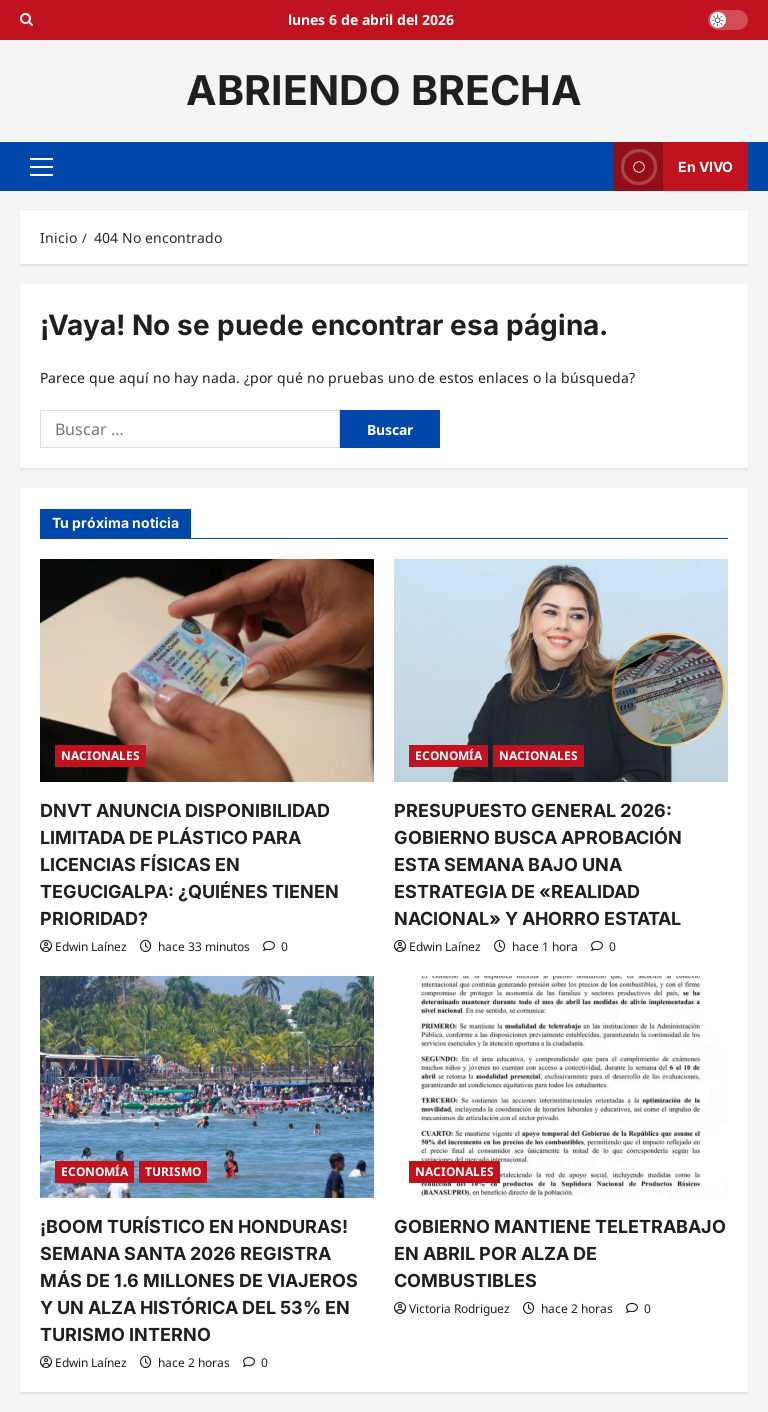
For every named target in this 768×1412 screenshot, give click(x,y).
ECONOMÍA (448, 755)
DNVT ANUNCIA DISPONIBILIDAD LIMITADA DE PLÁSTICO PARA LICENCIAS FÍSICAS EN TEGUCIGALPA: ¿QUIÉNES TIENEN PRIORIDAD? (189, 864)
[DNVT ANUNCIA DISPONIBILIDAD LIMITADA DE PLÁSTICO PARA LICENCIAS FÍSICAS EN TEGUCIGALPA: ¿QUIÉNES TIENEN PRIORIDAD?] (207, 670)
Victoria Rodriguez (459, 1308)
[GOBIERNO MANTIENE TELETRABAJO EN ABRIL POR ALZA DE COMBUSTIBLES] (561, 1087)
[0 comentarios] (275, 946)
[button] (41, 166)
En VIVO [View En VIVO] (673, 166)
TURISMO (173, 1171)
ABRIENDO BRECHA (384, 90)
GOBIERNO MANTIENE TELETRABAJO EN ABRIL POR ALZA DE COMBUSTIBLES (560, 1253)
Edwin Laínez (91, 946)
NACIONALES (100, 755)
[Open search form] (26, 20)
